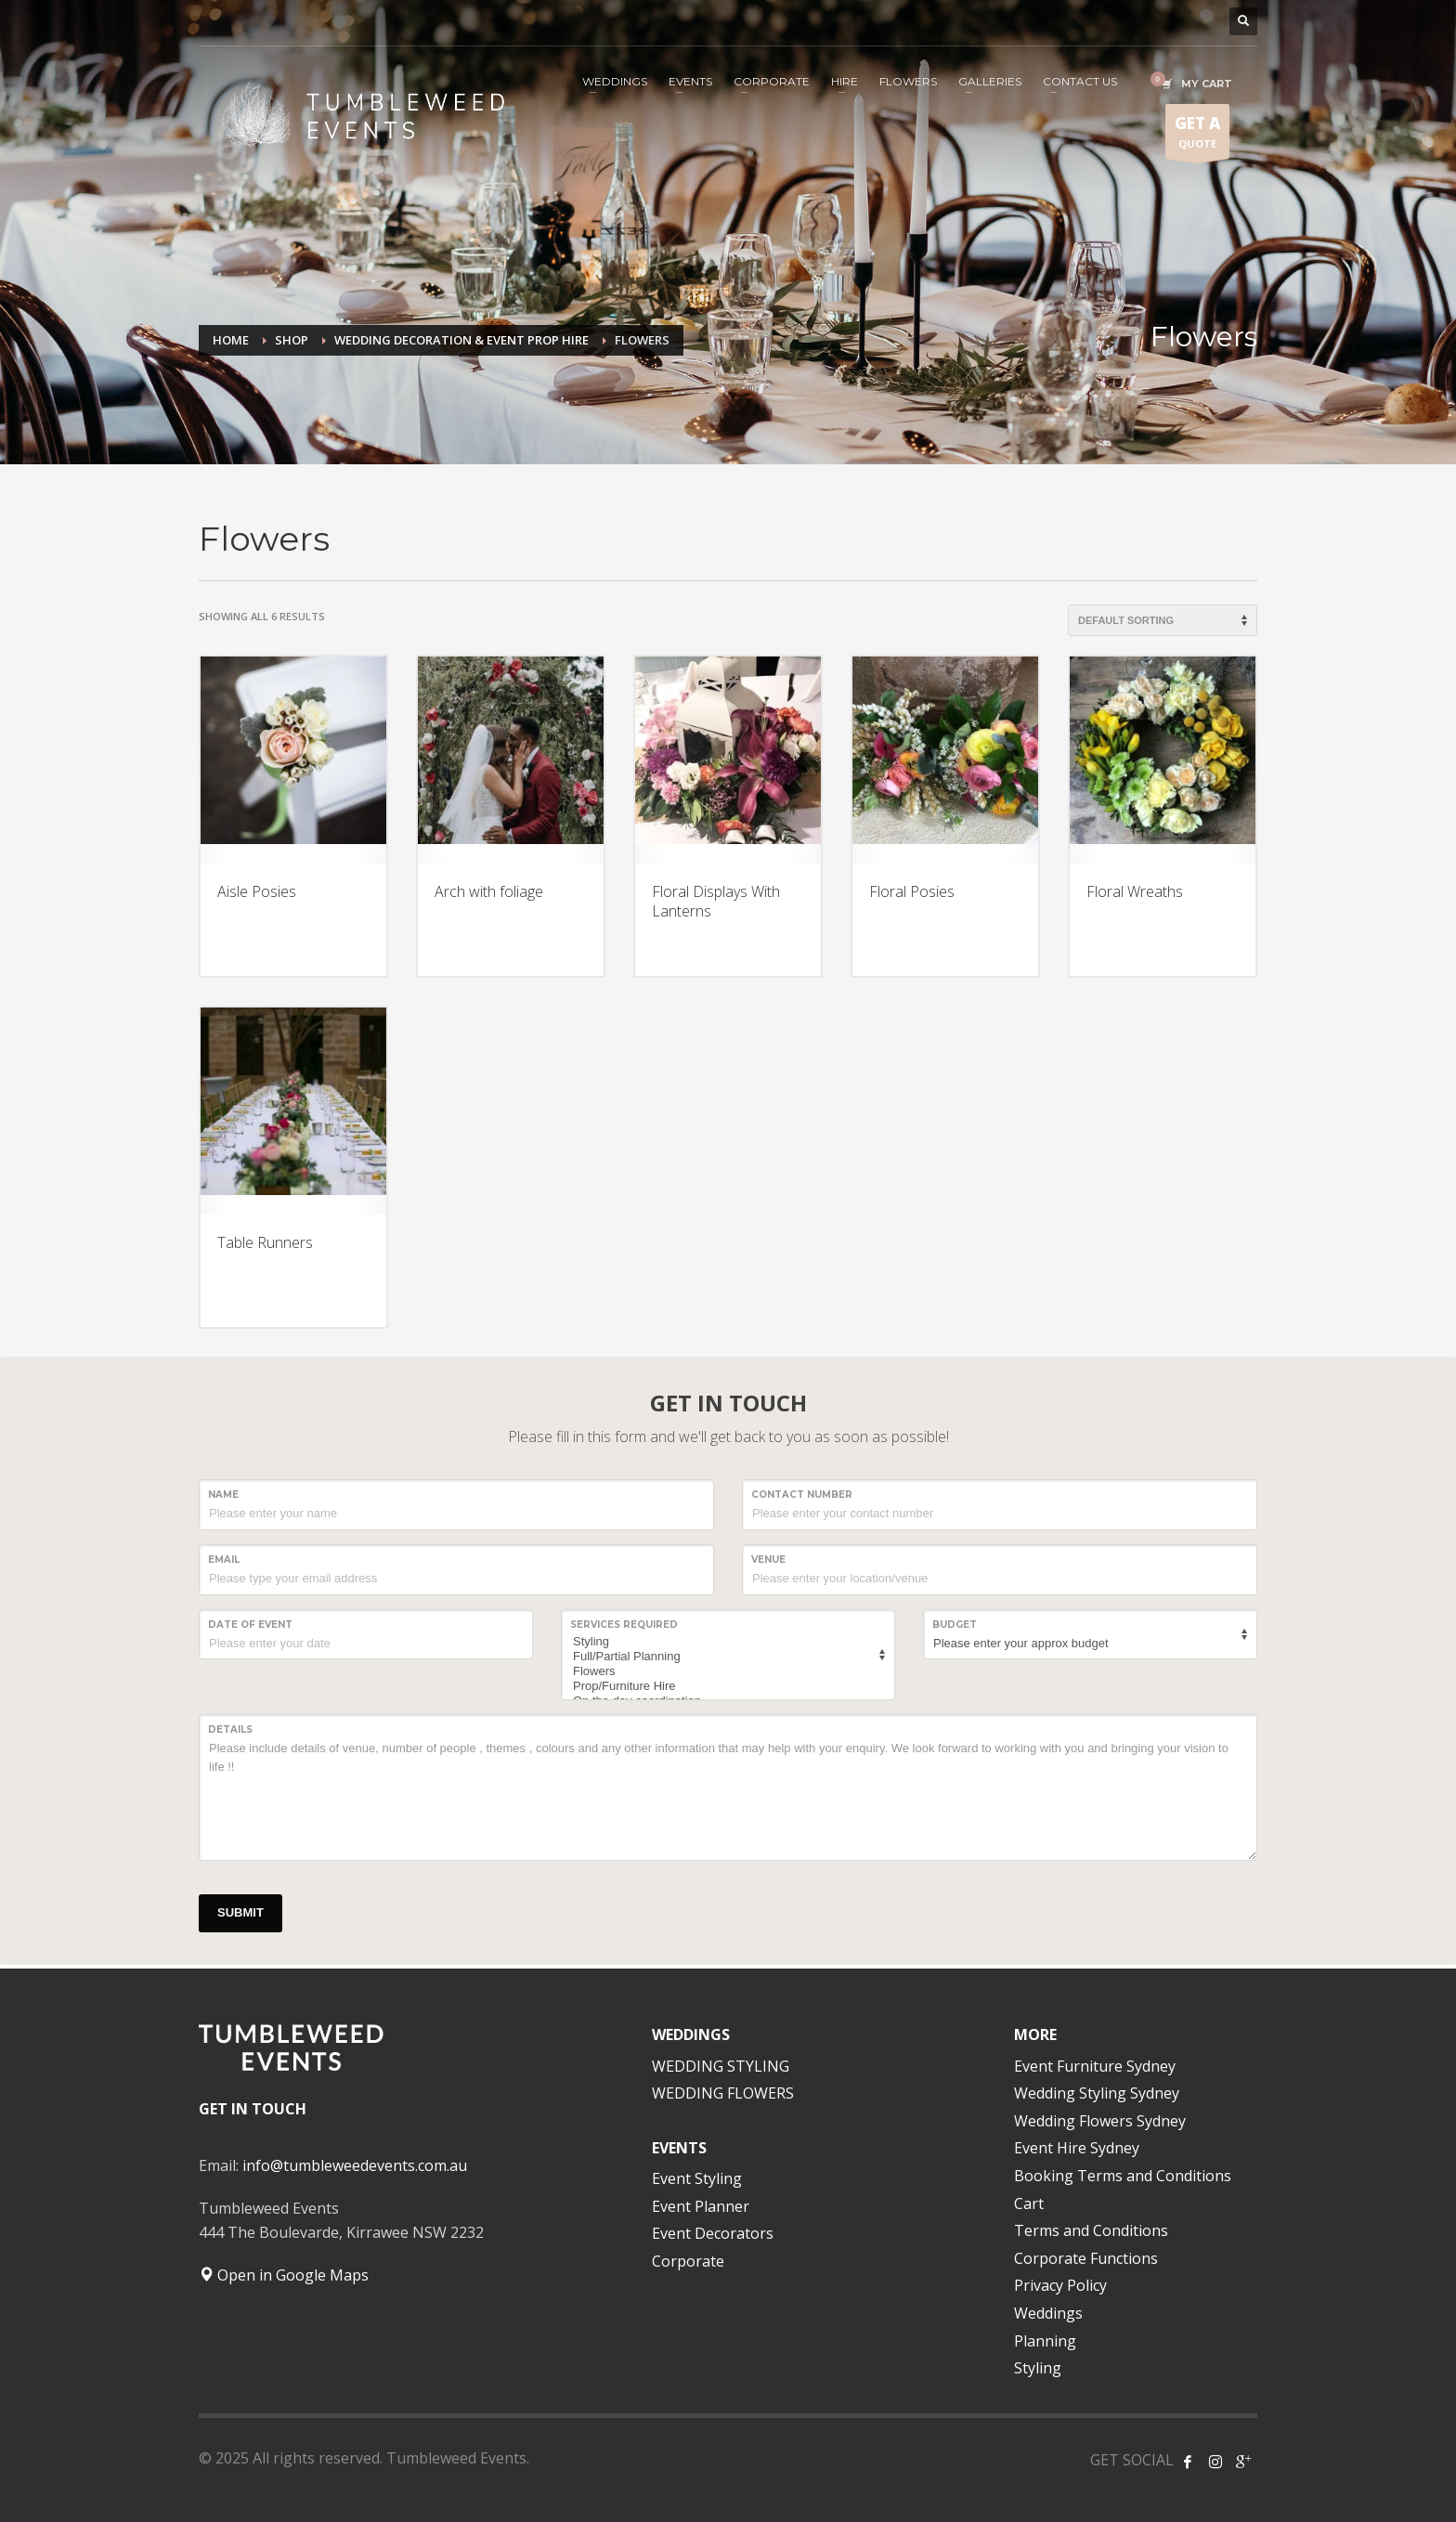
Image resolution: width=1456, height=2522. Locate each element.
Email (224, 1560)
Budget (954, 1624)
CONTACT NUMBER (801, 1494)
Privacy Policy (1060, 2285)
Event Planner (700, 2206)
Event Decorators (713, 2233)
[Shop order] (1162, 620)
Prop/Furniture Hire (725, 1686)
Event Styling (697, 2178)
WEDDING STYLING (720, 2066)
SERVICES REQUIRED (624, 1624)
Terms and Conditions (1091, 2230)
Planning (1045, 2341)
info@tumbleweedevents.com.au (354, 2165)
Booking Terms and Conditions (1122, 2175)
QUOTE (1197, 135)
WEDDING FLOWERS (723, 2093)
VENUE (768, 1560)
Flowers (725, 1671)
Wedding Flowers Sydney (1100, 2121)
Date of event (250, 1624)
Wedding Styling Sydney (1096, 2093)
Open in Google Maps (284, 2275)
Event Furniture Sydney (1095, 2066)
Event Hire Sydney (1076, 2148)
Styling (725, 1641)
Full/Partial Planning (725, 1656)
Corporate (688, 2261)
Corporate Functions (1086, 2258)
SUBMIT (240, 1912)
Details (230, 1729)
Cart (1029, 2203)
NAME (223, 1494)
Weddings (1048, 2313)
